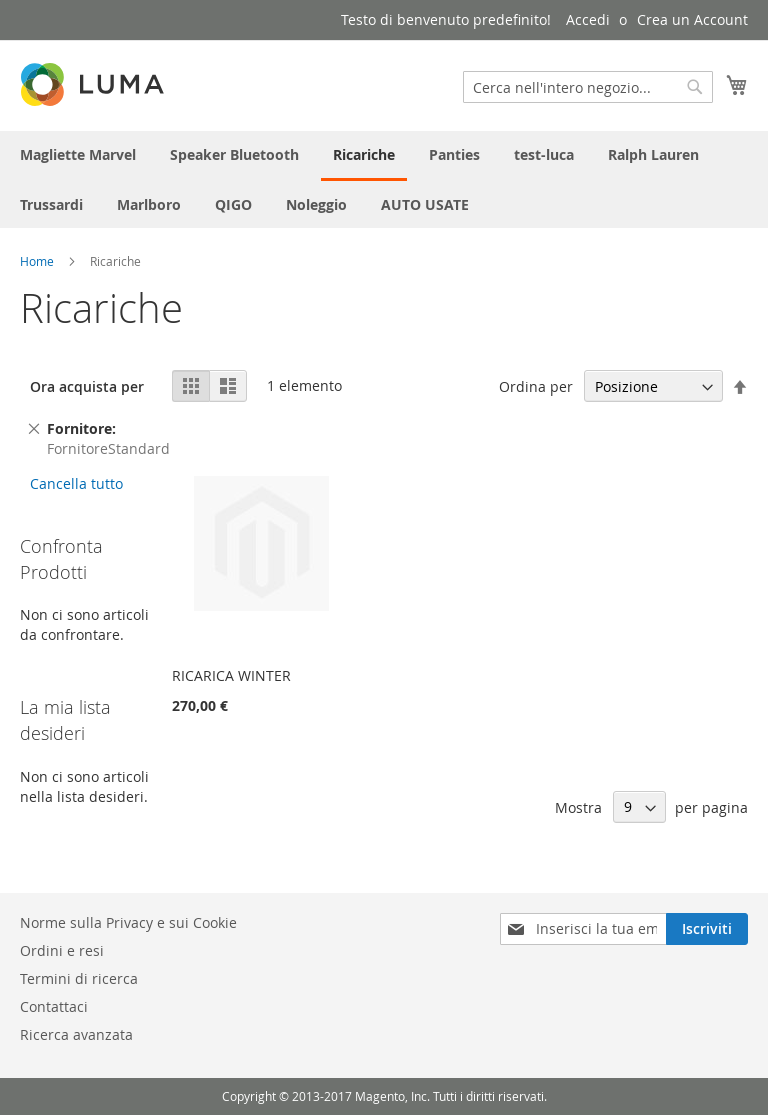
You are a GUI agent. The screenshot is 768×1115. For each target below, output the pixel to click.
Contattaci (54, 1006)
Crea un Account (692, 19)
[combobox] (588, 87)
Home (37, 261)
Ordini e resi (62, 950)
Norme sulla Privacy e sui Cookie (128, 922)
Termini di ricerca (79, 978)
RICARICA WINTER (231, 675)
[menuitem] (78, 154)
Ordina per (536, 386)
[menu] (384, 179)
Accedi (588, 19)
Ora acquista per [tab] (87, 386)
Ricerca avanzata (76, 1034)
